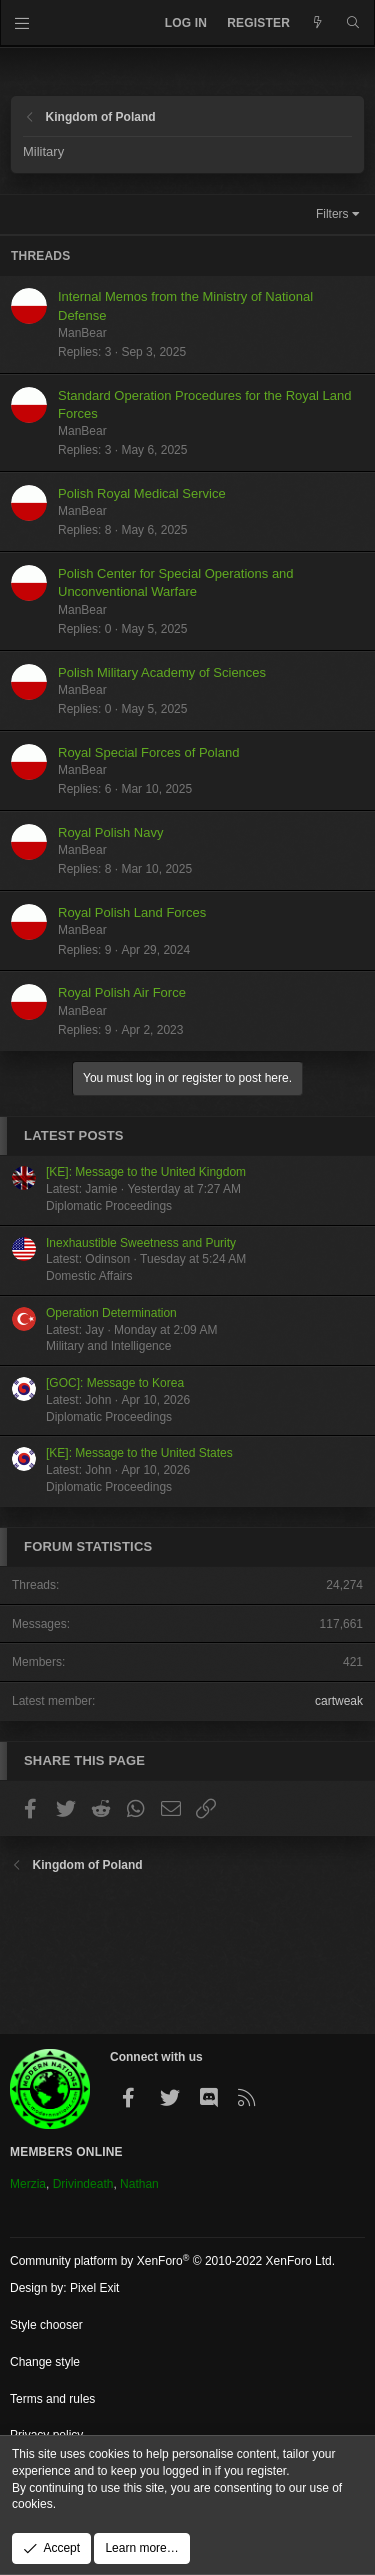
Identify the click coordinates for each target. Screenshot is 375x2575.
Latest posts (74, 1135)
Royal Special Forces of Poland (148, 752)
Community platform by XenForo (172, 2261)
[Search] (353, 23)
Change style (45, 2362)
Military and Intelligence (108, 1346)
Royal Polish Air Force (122, 992)
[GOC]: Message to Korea (115, 1383)
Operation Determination (111, 1313)
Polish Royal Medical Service (142, 493)
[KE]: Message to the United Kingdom (146, 1172)
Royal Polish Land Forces (132, 912)
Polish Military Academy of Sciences (162, 672)
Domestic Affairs (89, 1276)
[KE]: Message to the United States (139, 1453)
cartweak (339, 1701)
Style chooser (46, 2325)
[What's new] (317, 23)
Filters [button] (332, 214)
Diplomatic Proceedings (109, 1206)
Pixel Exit (94, 2288)
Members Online (66, 2152)
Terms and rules (52, 2399)
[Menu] (22, 23)
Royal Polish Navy (111, 832)
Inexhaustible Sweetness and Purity (141, 1243)
